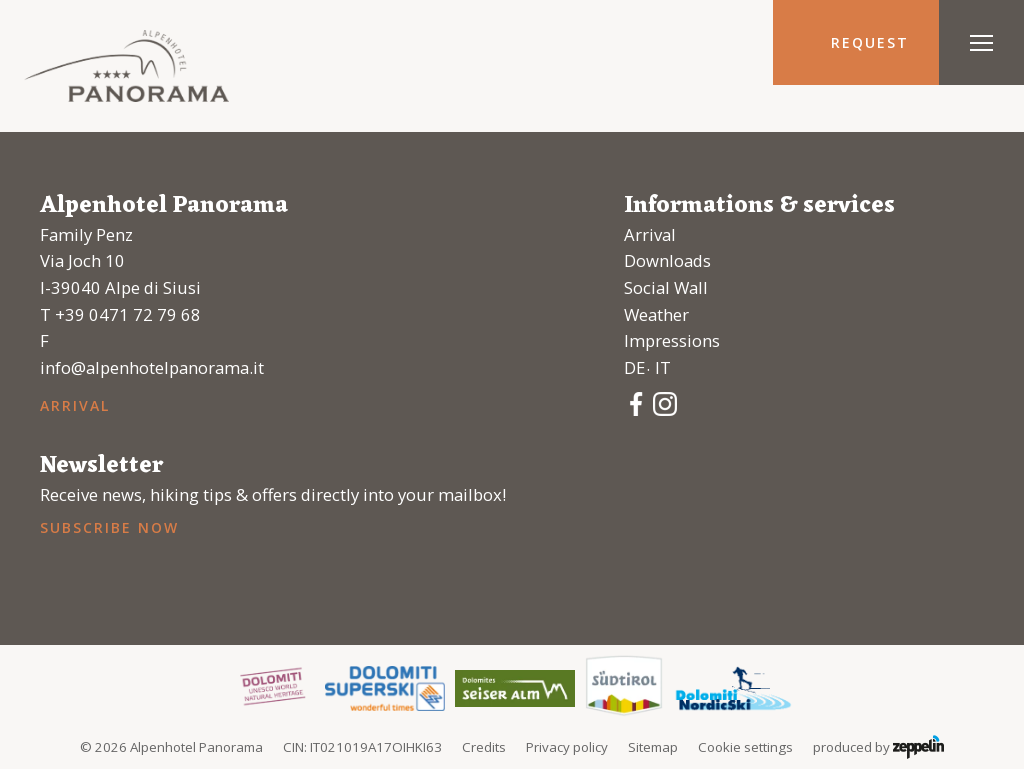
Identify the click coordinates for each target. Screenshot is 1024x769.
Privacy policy (567, 747)
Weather (656, 314)
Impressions (672, 340)
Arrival (75, 405)
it (663, 367)
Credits (484, 747)
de (634, 367)
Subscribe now (109, 527)
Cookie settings (745, 747)
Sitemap (653, 747)
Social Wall (666, 287)
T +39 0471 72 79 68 (120, 314)
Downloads (667, 260)
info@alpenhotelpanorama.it (152, 367)
